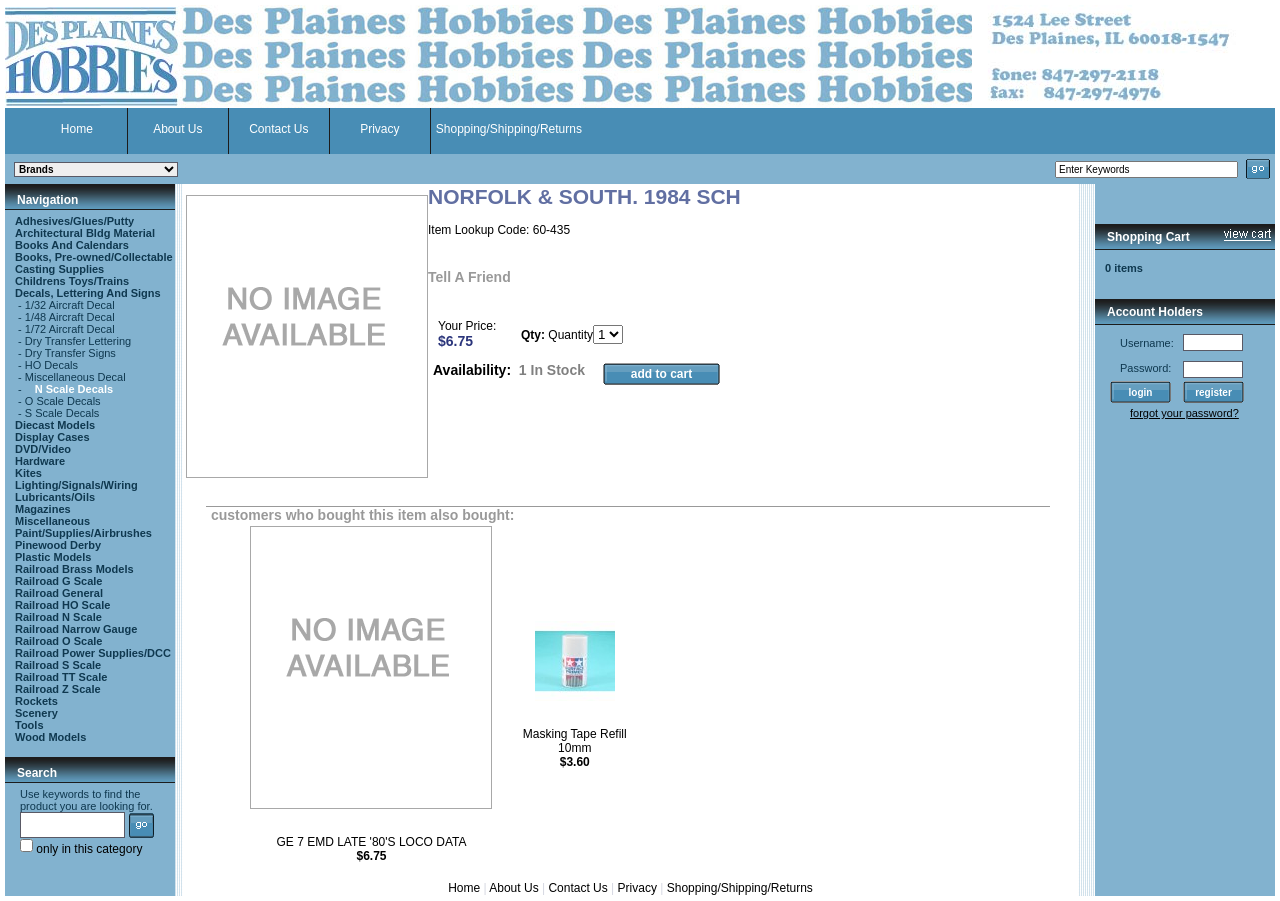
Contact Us (278, 129)
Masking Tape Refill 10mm (575, 741)
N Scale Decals (74, 389)
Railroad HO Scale (62, 605)
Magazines (43, 509)
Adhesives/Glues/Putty (74, 221)
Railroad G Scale (58, 581)
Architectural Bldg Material (85, 233)
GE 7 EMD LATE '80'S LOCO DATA (371, 842)
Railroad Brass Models (74, 569)
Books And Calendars (72, 245)
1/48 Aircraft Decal (70, 317)
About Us (177, 129)
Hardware (40, 461)
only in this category (81, 849)
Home (77, 129)
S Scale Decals (62, 413)
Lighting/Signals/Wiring (76, 485)
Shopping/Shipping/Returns (509, 129)
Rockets (36, 701)
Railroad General (59, 593)
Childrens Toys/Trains (72, 281)
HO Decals (51, 365)
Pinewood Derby (58, 545)
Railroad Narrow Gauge (76, 629)
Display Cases (52, 437)
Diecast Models (55, 425)
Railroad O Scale (58, 641)
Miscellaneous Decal (75, 377)
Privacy (379, 129)
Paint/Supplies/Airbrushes (83, 533)
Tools (29, 725)
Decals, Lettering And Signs (88, 293)
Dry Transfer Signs (70, 353)
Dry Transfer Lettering (78, 341)
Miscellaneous (52, 521)
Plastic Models (53, 557)
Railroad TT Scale (61, 677)
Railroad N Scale (58, 617)
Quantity (570, 335)
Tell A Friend (469, 277)
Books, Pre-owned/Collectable (94, 257)
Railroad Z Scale (58, 689)
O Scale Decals (63, 401)
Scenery (36, 713)
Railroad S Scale (58, 665)
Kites (28, 473)
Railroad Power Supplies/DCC (93, 653)
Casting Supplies (59, 269)
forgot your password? (1184, 413)
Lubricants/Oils (55, 497)
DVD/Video (43, 449)
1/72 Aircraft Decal (70, 329)
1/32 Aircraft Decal (70, 305)
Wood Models (50, 737)
